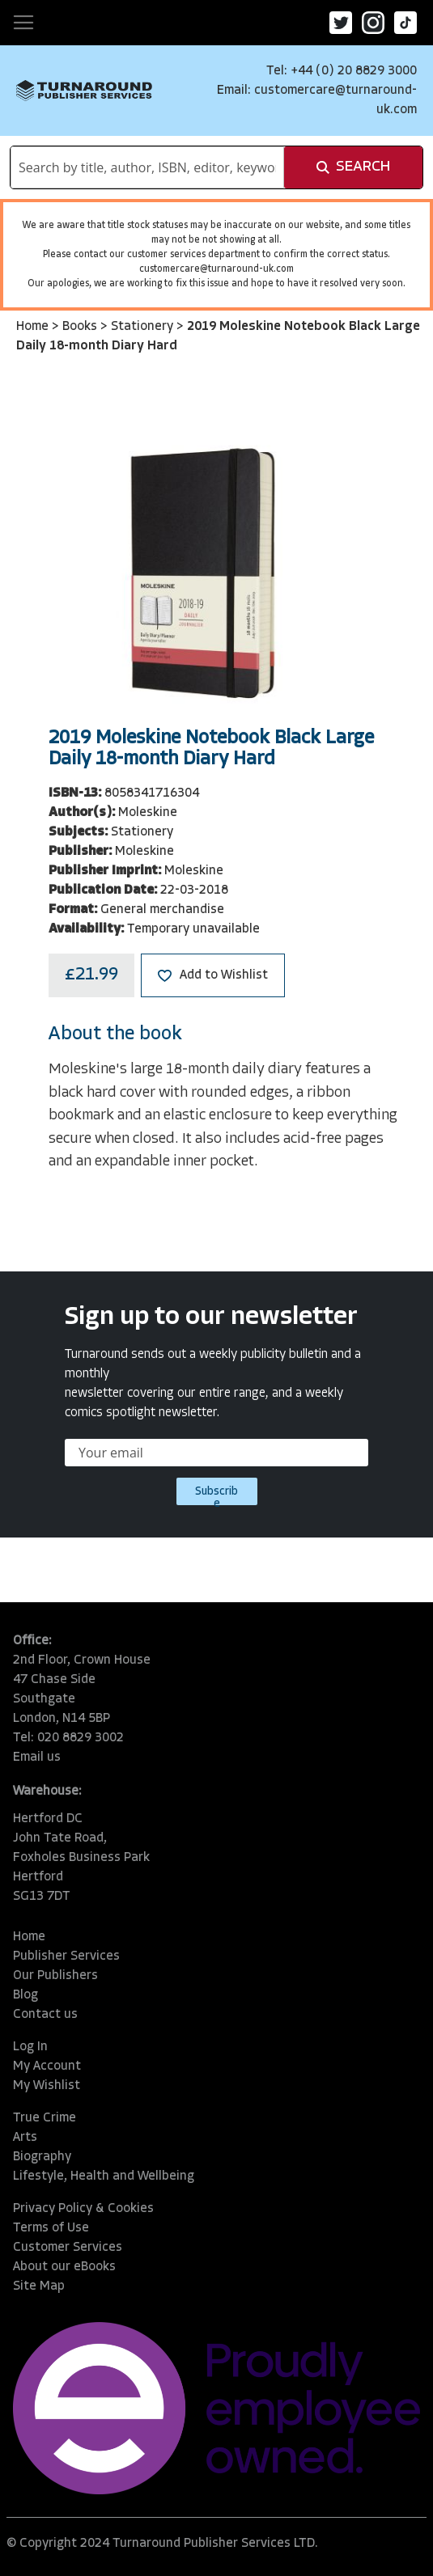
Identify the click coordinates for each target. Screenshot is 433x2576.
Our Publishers (55, 1975)
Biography (42, 2157)
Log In (30, 2047)
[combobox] (147, 167)
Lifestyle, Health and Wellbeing (103, 2176)
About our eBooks (64, 2267)
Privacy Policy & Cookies (83, 2208)
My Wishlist (46, 2085)
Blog (25, 1995)
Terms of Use (51, 2228)
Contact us (45, 2014)
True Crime (44, 2118)
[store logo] (84, 90)
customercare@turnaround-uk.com (216, 269)
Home (34, 326)
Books (81, 326)
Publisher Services (66, 1956)
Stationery (143, 326)
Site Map (39, 2286)
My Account (47, 2066)
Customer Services (67, 2247)
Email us (37, 1757)
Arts (25, 2137)
